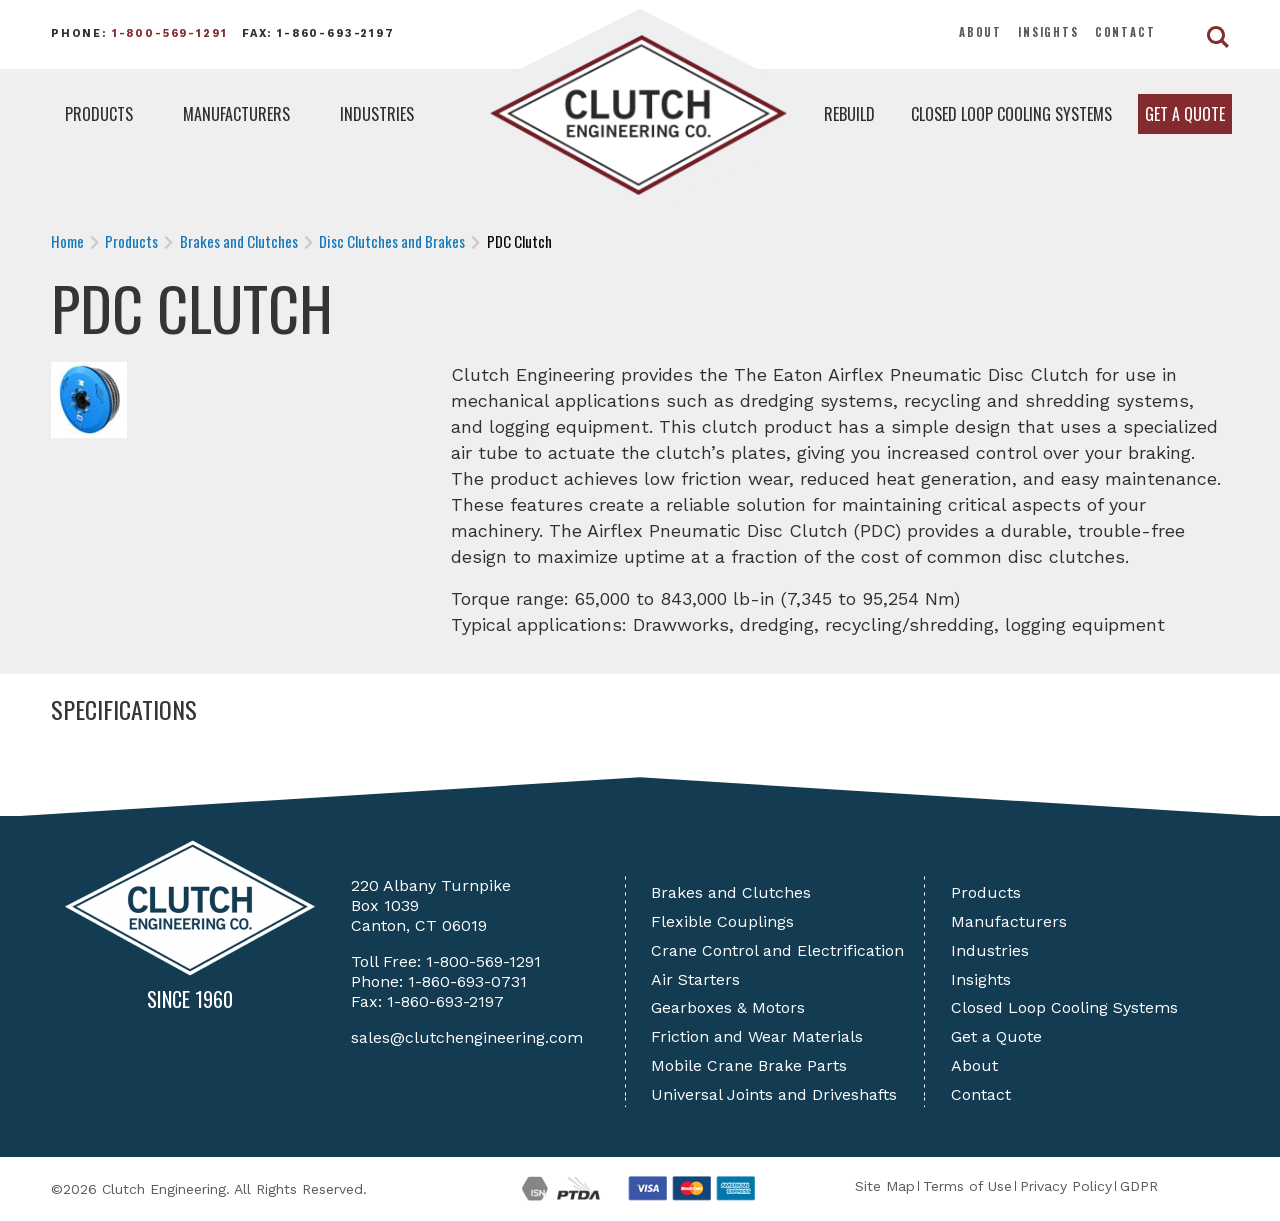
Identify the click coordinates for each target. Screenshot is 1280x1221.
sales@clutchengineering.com (467, 1037)
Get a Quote (1185, 114)
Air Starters (695, 979)
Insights (1048, 32)
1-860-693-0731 (467, 981)
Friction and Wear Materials (757, 1036)
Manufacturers (236, 114)
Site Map (885, 1186)
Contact (1125, 32)
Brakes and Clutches (731, 892)
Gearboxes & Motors (728, 1007)
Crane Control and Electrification (777, 950)
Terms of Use (967, 1186)
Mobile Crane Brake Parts (749, 1065)
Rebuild (849, 114)
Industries (377, 114)
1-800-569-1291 (170, 33)
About (980, 32)
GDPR (1139, 1186)
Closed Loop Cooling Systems (1011, 114)
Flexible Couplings (722, 921)
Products (99, 114)
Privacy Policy (1066, 1186)
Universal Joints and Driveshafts (774, 1094)
